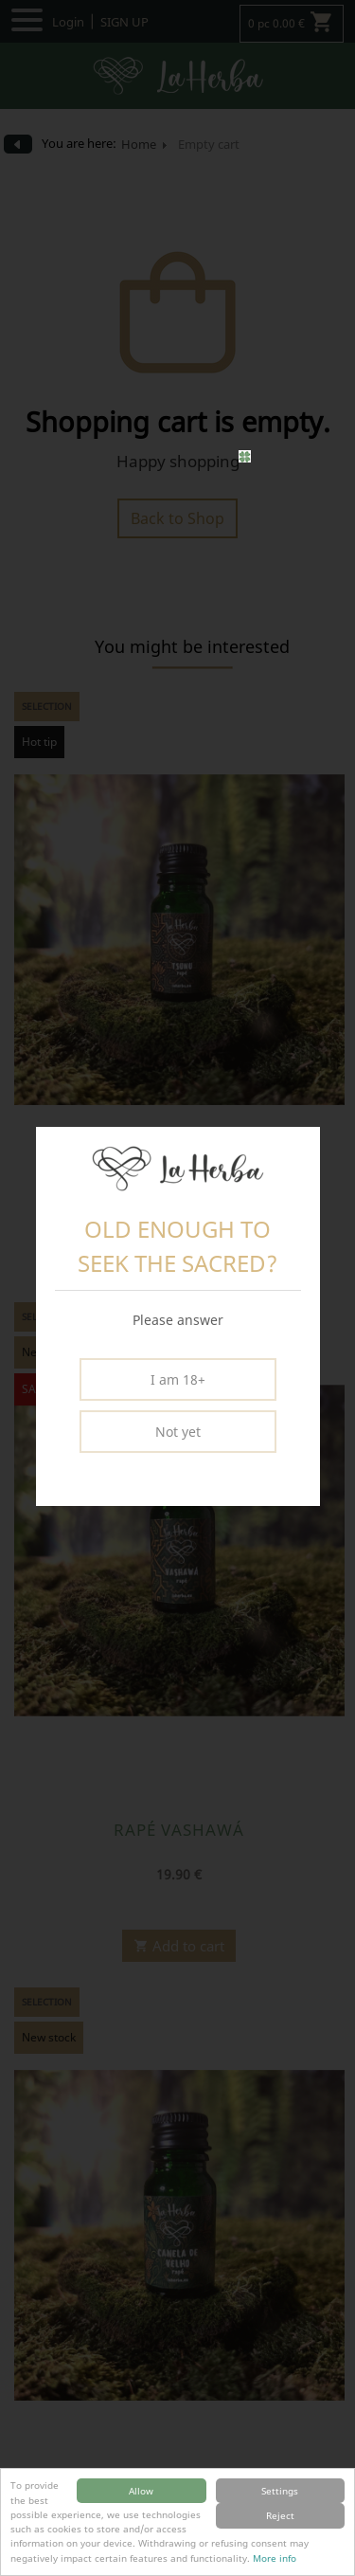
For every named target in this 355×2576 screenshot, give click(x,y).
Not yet (178, 1432)
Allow (141, 2490)
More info (274, 2558)
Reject (280, 2515)
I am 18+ (178, 1379)
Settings (279, 2490)
